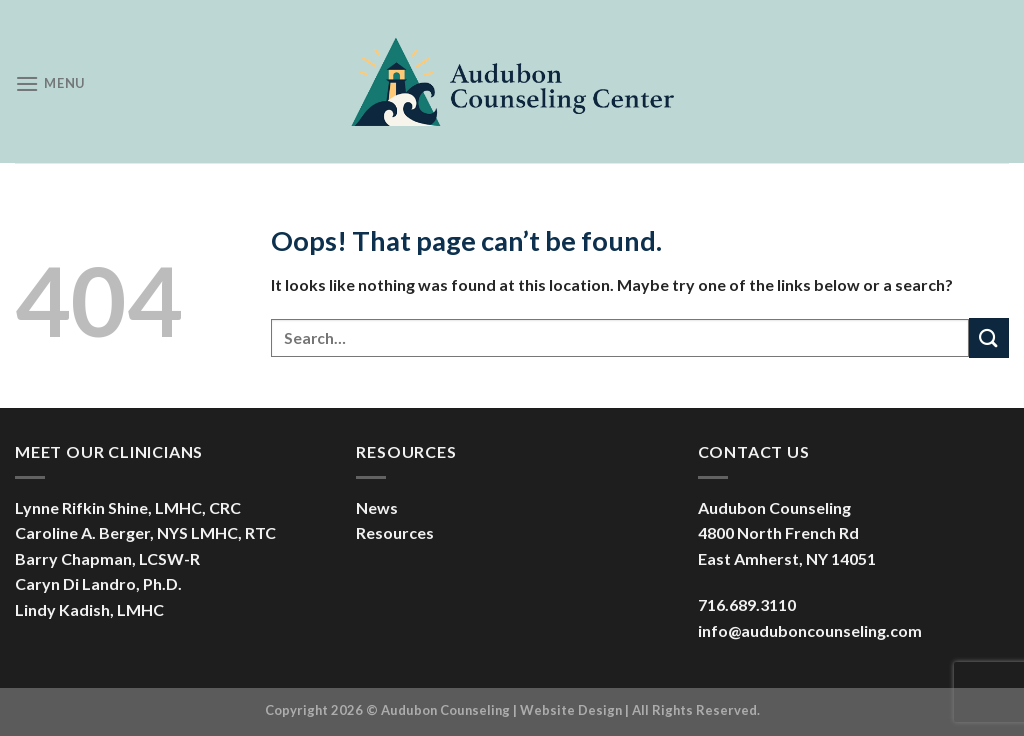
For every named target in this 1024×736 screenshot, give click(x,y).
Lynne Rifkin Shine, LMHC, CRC (128, 507)
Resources (395, 532)
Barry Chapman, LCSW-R (107, 558)
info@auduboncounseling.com (810, 630)
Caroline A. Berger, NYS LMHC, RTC (145, 532)
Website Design (571, 710)
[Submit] (989, 337)
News (377, 507)
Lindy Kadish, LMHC (89, 609)
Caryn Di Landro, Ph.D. (98, 583)
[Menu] (50, 83)
